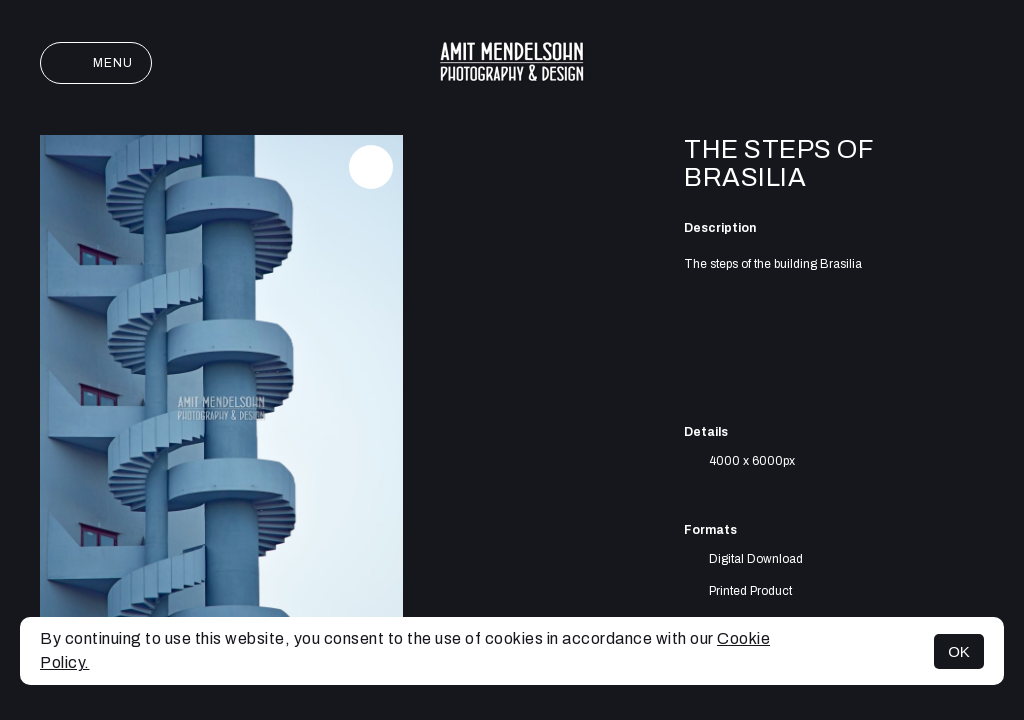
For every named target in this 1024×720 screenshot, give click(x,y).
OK (959, 651)
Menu (96, 63)
